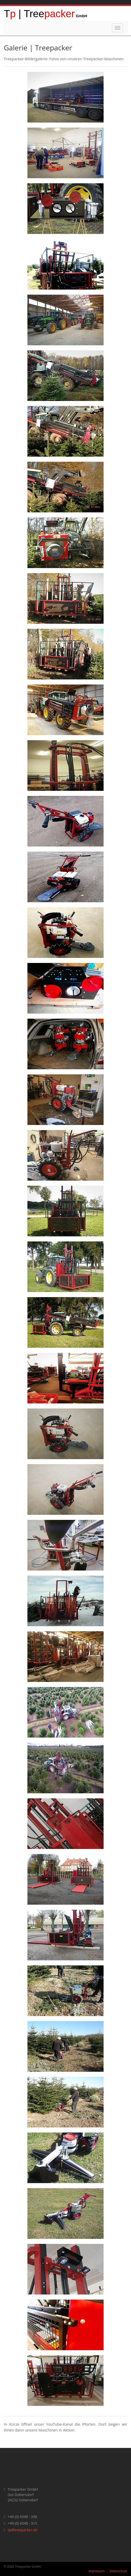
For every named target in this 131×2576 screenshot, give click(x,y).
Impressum (97, 2571)
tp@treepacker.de (22, 2529)
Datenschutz (118, 2571)
